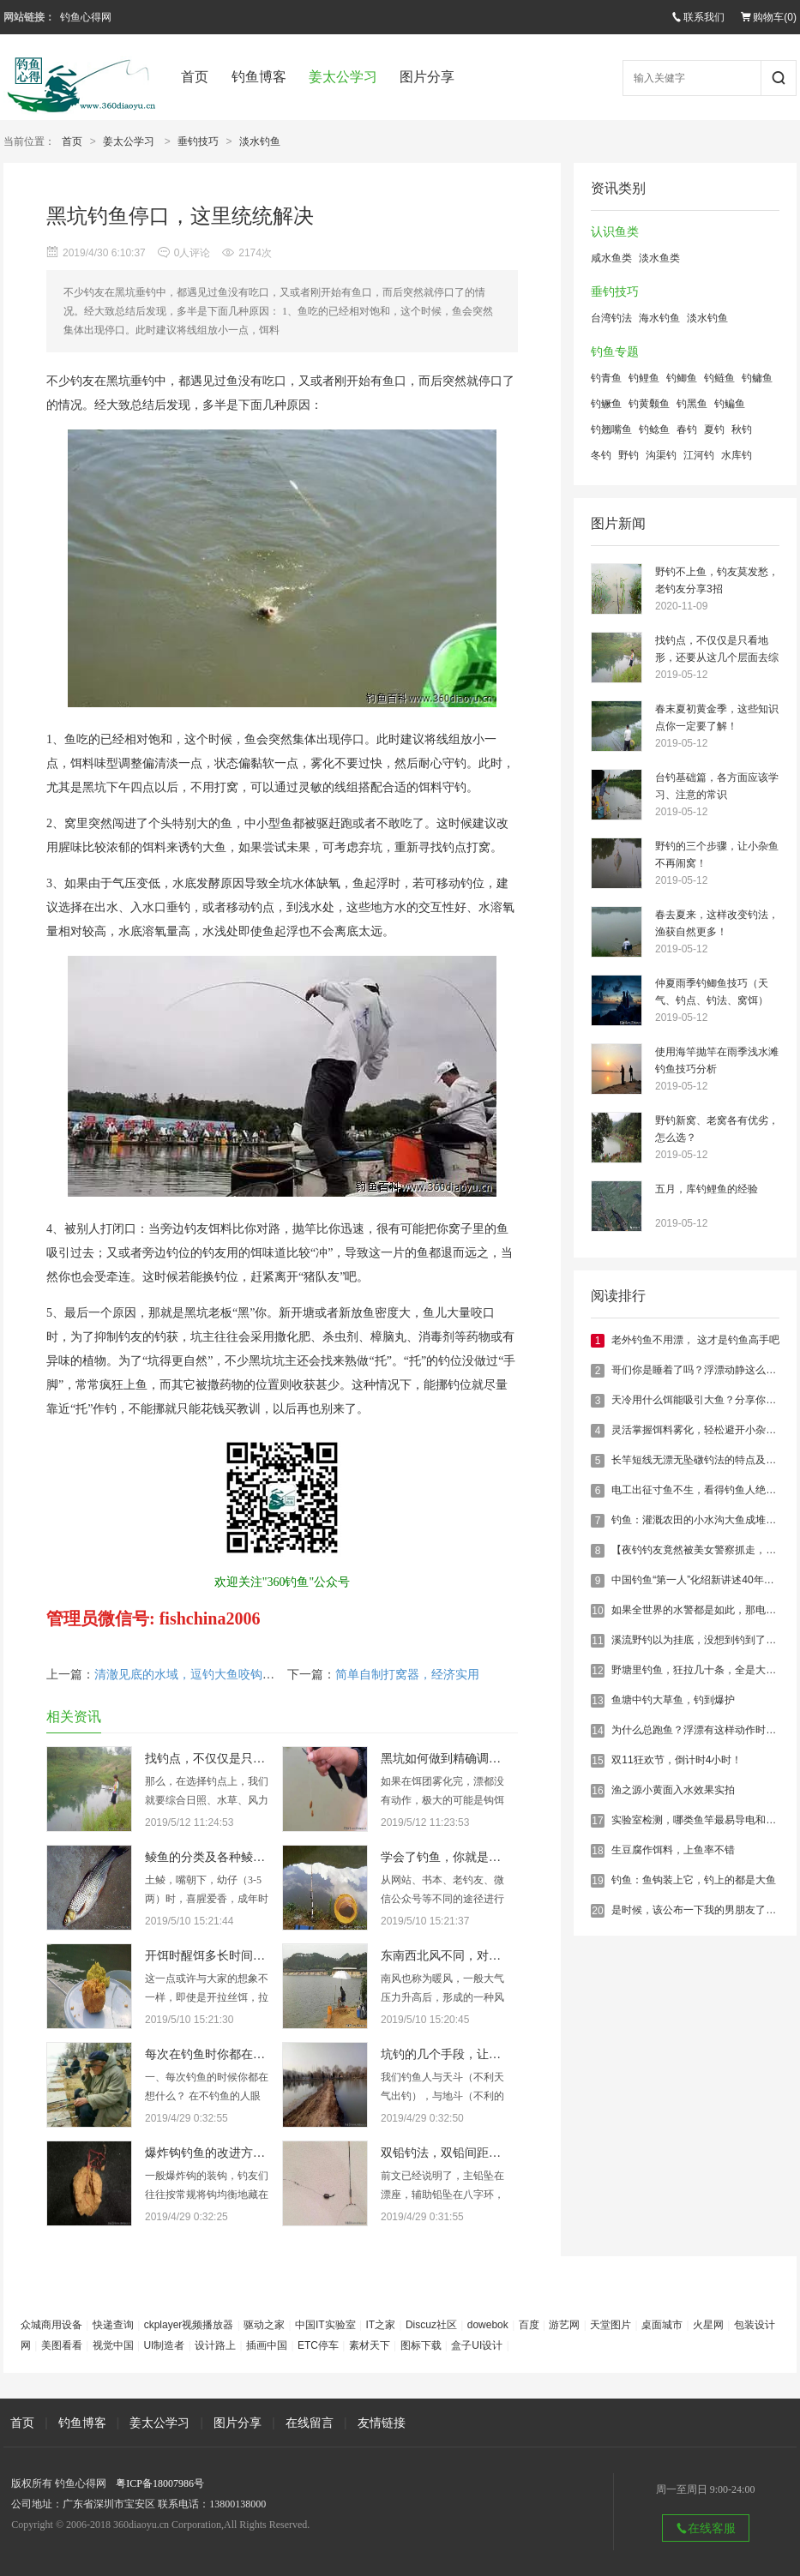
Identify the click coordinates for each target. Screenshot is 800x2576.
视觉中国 (113, 2345)
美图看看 (61, 2345)
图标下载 (421, 2345)
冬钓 (601, 455)
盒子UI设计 (476, 2345)
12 (597, 1671)
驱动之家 (264, 2325)
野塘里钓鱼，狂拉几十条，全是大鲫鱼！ (704, 1670)
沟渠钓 (661, 455)
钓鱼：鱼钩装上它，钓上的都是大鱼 (693, 1880)
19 (597, 1881)
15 (597, 1761)
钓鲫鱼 (681, 378)
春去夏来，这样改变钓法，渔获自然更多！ (717, 923)
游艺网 (564, 2325)
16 (597, 1791)
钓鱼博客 (259, 76)
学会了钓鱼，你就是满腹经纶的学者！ (483, 1857)
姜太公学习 (343, 76)
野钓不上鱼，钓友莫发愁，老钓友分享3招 (717, 580)
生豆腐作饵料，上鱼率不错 (673, 1850)
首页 (194, 76)
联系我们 (698, 17)
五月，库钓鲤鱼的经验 (706, 1189)
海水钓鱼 (659, 318)
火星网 (708, 2325)
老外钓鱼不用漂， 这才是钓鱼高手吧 (695, 1340)
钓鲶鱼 (654, 429)
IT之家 (380, 2325)
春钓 (687, 429)
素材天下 (369, 2345)
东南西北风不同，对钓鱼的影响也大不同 (489, 1955)
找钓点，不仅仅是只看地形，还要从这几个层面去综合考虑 (717, 650)
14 (597, 1731)
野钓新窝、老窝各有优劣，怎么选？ (717, 1129)
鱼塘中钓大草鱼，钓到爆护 (673, 1700)
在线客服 (706, 2528)
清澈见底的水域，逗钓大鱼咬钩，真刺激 (202, 1674)
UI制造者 (163, 2345)
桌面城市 (662, 2325)
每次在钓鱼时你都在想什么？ (223, 2054)
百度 (529, 2325)
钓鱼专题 (615, 351)
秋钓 (741, 429)
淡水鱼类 (659, 258)
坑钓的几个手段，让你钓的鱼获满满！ (483, 2054)
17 (597, 1821)
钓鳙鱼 (757, 378)
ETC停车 (318, 2345)
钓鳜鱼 (606, 404)
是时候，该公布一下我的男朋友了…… (698, 1910)
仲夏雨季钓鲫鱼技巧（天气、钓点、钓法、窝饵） (711, 991)
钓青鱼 (606, 378)
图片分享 (427, 76)
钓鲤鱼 (644, 378)
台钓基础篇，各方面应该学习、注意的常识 (717, 786)
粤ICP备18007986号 (160, 2483)
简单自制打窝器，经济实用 (407, 1674)
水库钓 (736, 455)
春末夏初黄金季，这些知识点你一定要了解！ (717, 717)
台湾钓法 (611, 318)
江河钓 (698, 455)
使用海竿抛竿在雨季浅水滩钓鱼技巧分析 (717, 1060)
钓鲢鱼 (719, 378)
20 (597, 1911)
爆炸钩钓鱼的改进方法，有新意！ (235, 2153)
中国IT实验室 (325, 2325)
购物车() (769, 17)
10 (597, 1611)
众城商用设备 (51, 2325)
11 (597, 1641)
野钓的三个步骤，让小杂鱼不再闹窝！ (717, 854)
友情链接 (382, 2422)
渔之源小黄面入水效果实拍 (673, 1790)
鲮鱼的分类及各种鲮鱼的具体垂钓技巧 (247, 1857)
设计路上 (215, 2345)
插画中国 (266, 2345)
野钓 (628, 455)
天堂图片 (610, 2325)
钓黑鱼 (692, 404)
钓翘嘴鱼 (611, 429)
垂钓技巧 (198, 141)
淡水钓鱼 (259, 141)
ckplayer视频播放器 (189, 2325)
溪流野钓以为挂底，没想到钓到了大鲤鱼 (704, 1640)
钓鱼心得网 (85, 17)
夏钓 (714, 429)
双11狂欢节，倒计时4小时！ (676, 1760)
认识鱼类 (615, 231)
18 (597, 1851)
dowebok (487, 2325)
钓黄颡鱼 (649, 404)
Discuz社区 (431, 2325)
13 (597, 1701)
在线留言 (310, 2422)
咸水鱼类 (611, 258)
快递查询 (113, 2325)
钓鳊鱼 (729, 404)
